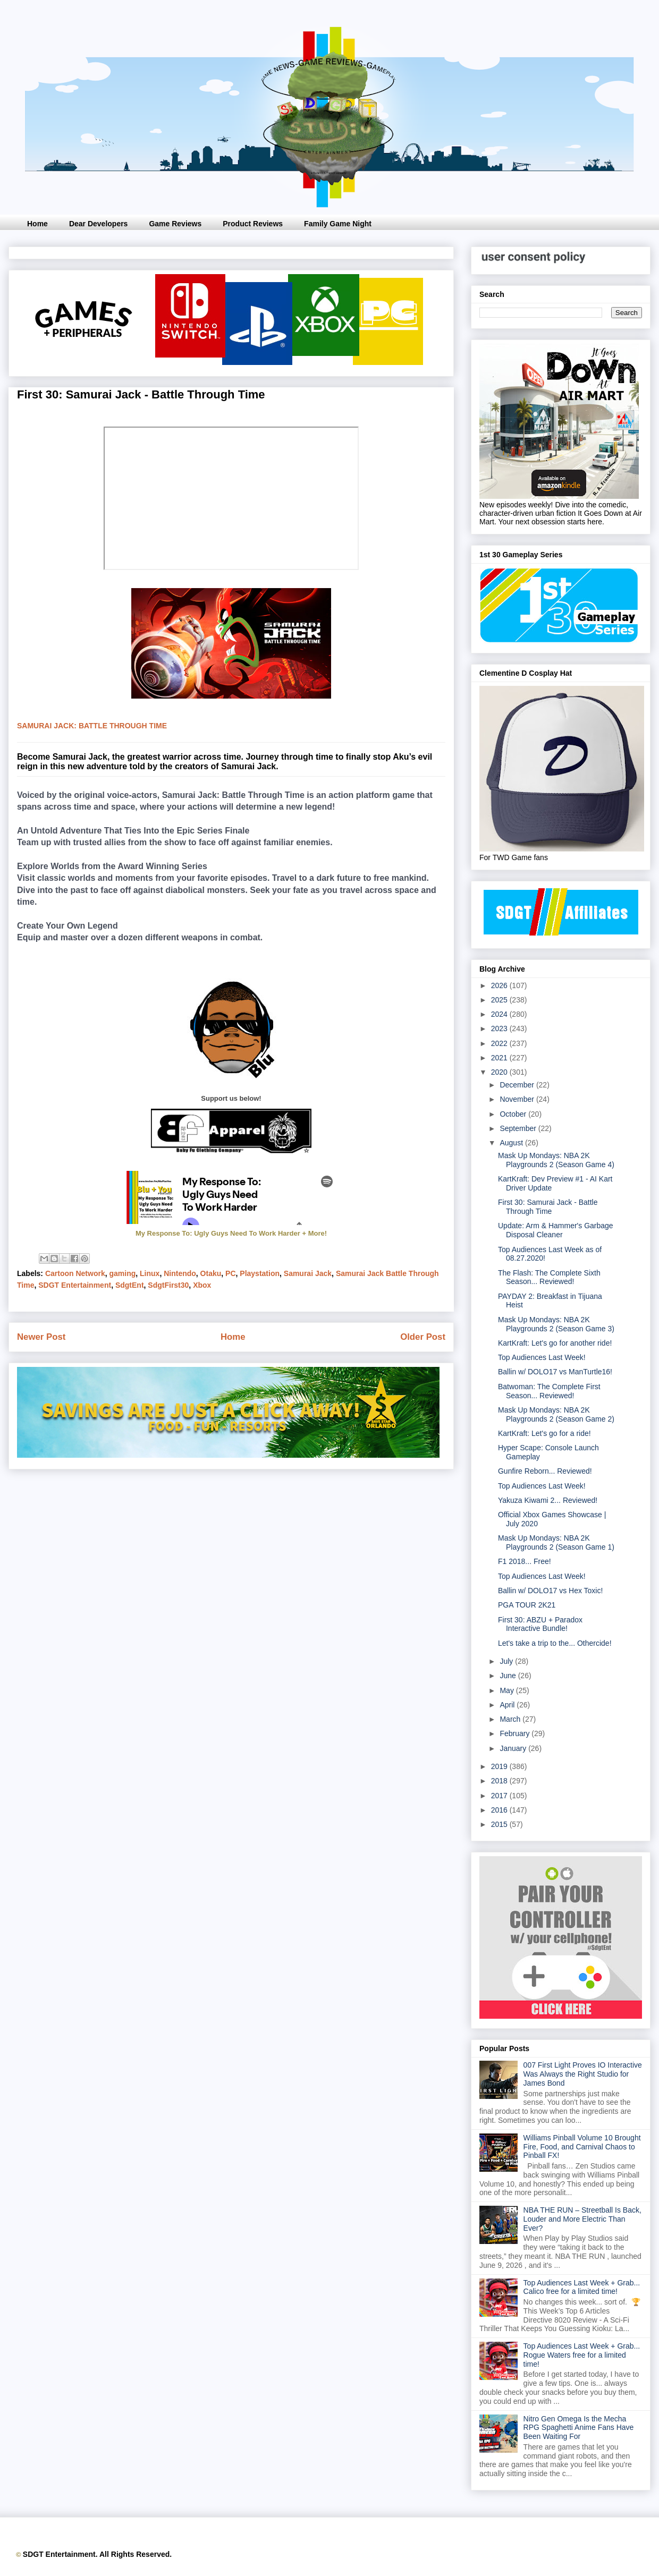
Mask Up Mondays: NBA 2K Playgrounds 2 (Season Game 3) (556, 1324)
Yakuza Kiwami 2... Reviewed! (547, 1500)
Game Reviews (175, 223)
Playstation (260, 1273)
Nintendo (180, 1273)
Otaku (211, 1273)
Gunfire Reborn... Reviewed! (545, 1471)
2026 (500, 985)
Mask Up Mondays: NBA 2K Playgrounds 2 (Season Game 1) (556, 1542)
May (508, 1690)
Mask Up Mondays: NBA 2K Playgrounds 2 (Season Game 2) (556, 1414)
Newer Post (41, 1337)
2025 (500, 1000)
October (514, 1114)
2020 (500, 1072)
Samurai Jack (308, 1273)
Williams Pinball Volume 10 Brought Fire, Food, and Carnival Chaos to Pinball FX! (582, 2146)
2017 (500, 1795)
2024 (500, 1014)
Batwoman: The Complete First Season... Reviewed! (549, 1391)
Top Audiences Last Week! (542, 1357)
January (514, 1748)
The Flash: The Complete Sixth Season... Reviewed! (549, 1277)
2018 (500, 1780)
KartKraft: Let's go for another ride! (555, 1343)
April (508, 1705)
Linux (149, 1273)
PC (230, 1273)
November (518, 1099)
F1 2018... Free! (524, 1561)
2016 (500, 1810)
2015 (500, 1824)
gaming (122, 1273)
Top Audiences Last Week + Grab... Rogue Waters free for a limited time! (581, 2355)
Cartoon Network (75, 1273)
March (511, 1719)
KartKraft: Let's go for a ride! (544, 1433)
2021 (500, 1057)
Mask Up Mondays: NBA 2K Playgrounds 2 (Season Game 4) (556, 1160)
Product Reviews (253, 223)
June (509, 1675)
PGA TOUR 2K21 (526, 1605)
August (512, 1142)
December (518, 1085)
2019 (500, 1766)
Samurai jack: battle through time (92, 725)
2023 (500, 1028)
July (507, 1661)
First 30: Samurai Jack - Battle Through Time (548, 1206)
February (515, 1733)
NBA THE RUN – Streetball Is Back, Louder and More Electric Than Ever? (582, 2219)
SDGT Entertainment (74, 1285)
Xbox (202, 1285)
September (519, 1128)
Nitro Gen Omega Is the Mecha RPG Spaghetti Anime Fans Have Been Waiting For (578, 2428)
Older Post (422, 1337)
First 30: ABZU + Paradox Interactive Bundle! (540, 1624)
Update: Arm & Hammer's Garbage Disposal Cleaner (555, 1230)
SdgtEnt (129, 1285)
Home (37, 223)
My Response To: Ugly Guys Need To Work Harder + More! (231, 1233)
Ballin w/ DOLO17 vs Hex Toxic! (550, 1590)
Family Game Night (337, 223)
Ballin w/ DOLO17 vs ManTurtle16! (555, 1371)
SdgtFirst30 (168, 1285)
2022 (500, 1043)
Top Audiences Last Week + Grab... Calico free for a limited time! (581, 2287)
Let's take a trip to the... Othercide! (555, 1643)
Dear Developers (98, 223)
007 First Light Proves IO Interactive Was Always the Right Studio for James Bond (582, 2074)
